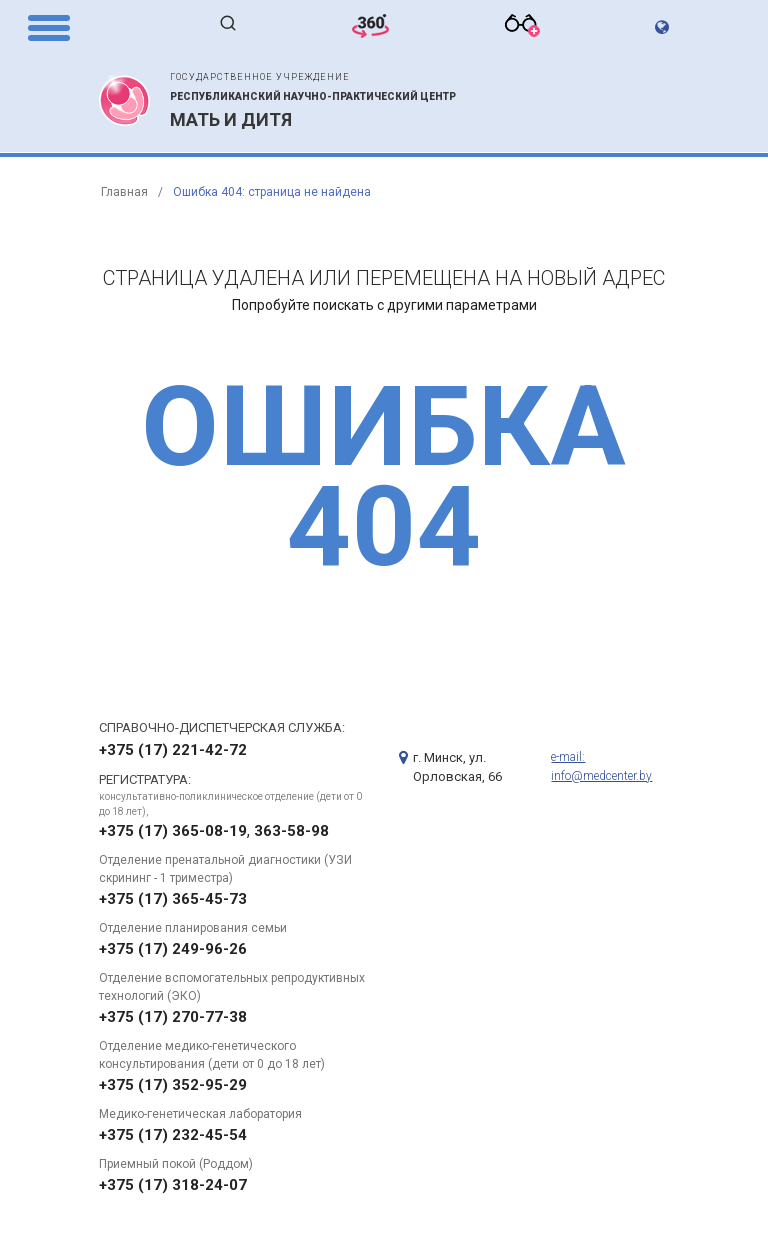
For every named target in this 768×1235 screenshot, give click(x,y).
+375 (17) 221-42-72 (173, 750)
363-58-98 (291, 831)
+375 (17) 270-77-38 (173, 1017)
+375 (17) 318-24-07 (173, 1185)
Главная (124, 192)
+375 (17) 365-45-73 (173, 899)
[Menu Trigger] (49, 26)
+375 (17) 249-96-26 (173, 949)
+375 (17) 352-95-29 (173, 1085)
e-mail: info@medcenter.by (601, 766)
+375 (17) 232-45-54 (173, 1135)
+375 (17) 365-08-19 (173, 831)
